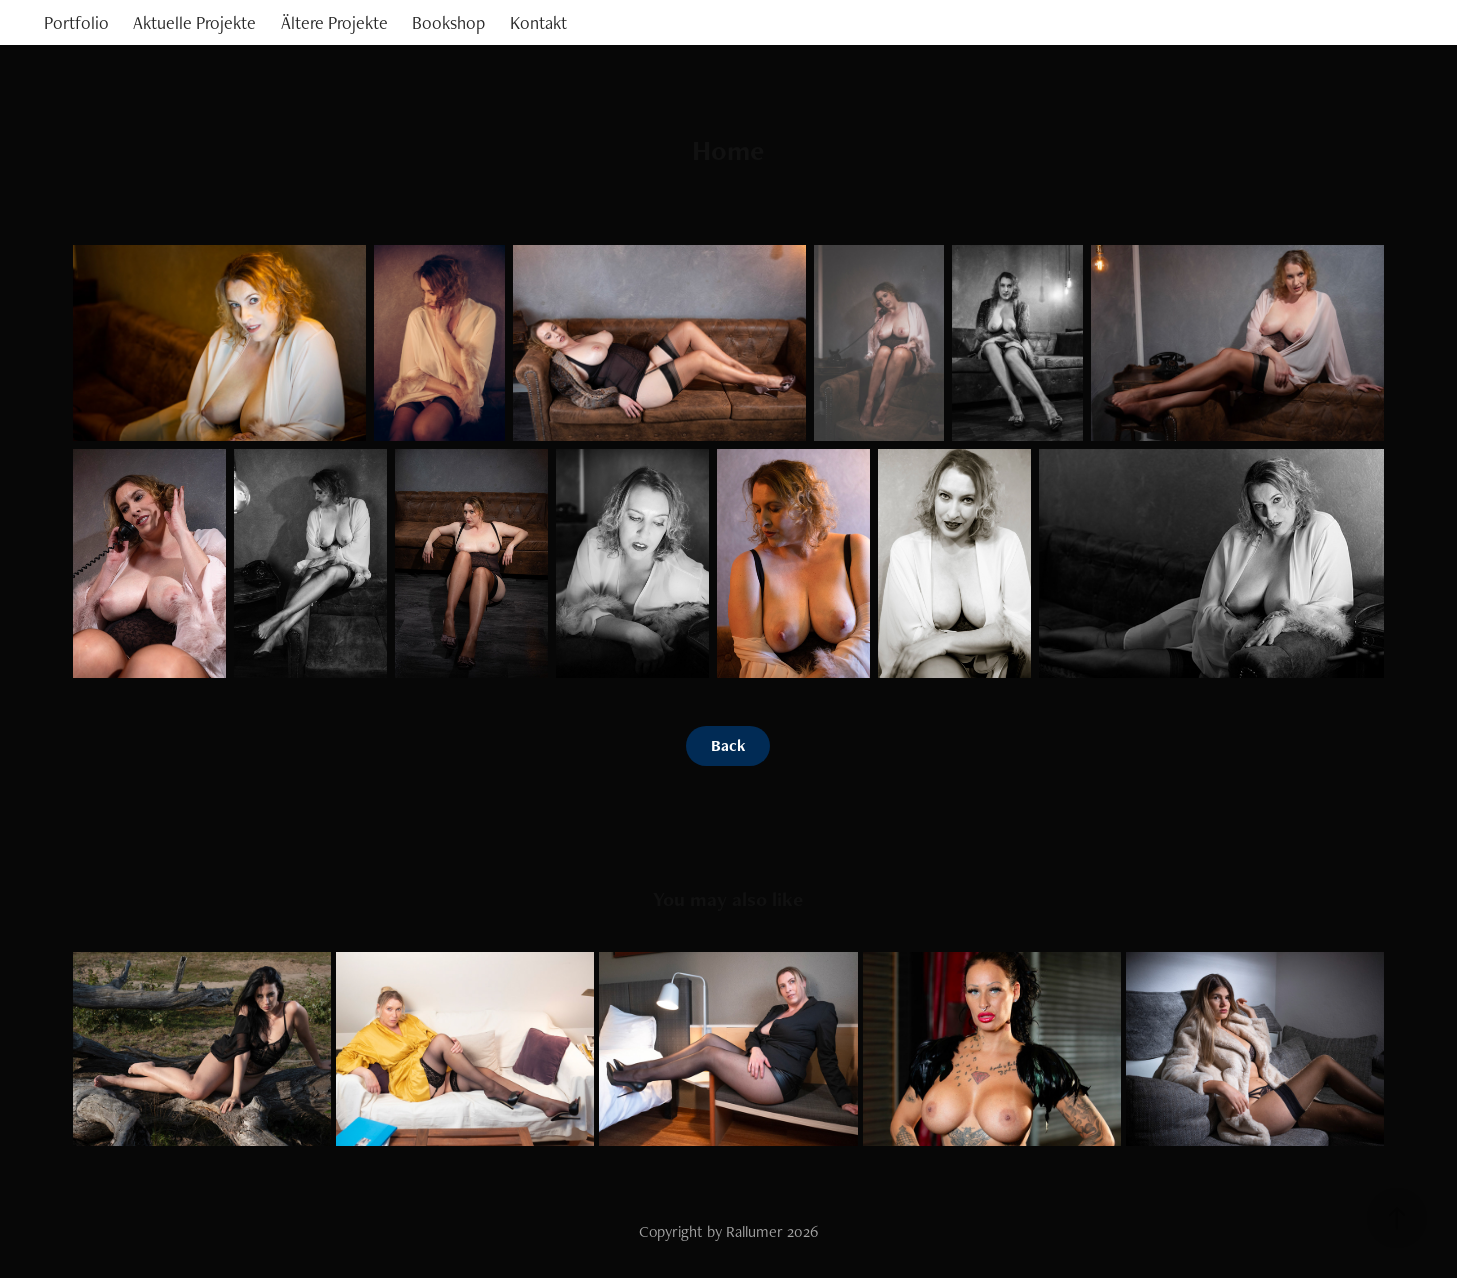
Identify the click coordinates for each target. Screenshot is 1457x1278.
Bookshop (448, 22)
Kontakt (538, 22)
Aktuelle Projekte (194, 22)
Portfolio (76, 22)
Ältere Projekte (334, 22)
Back (728, 745)
